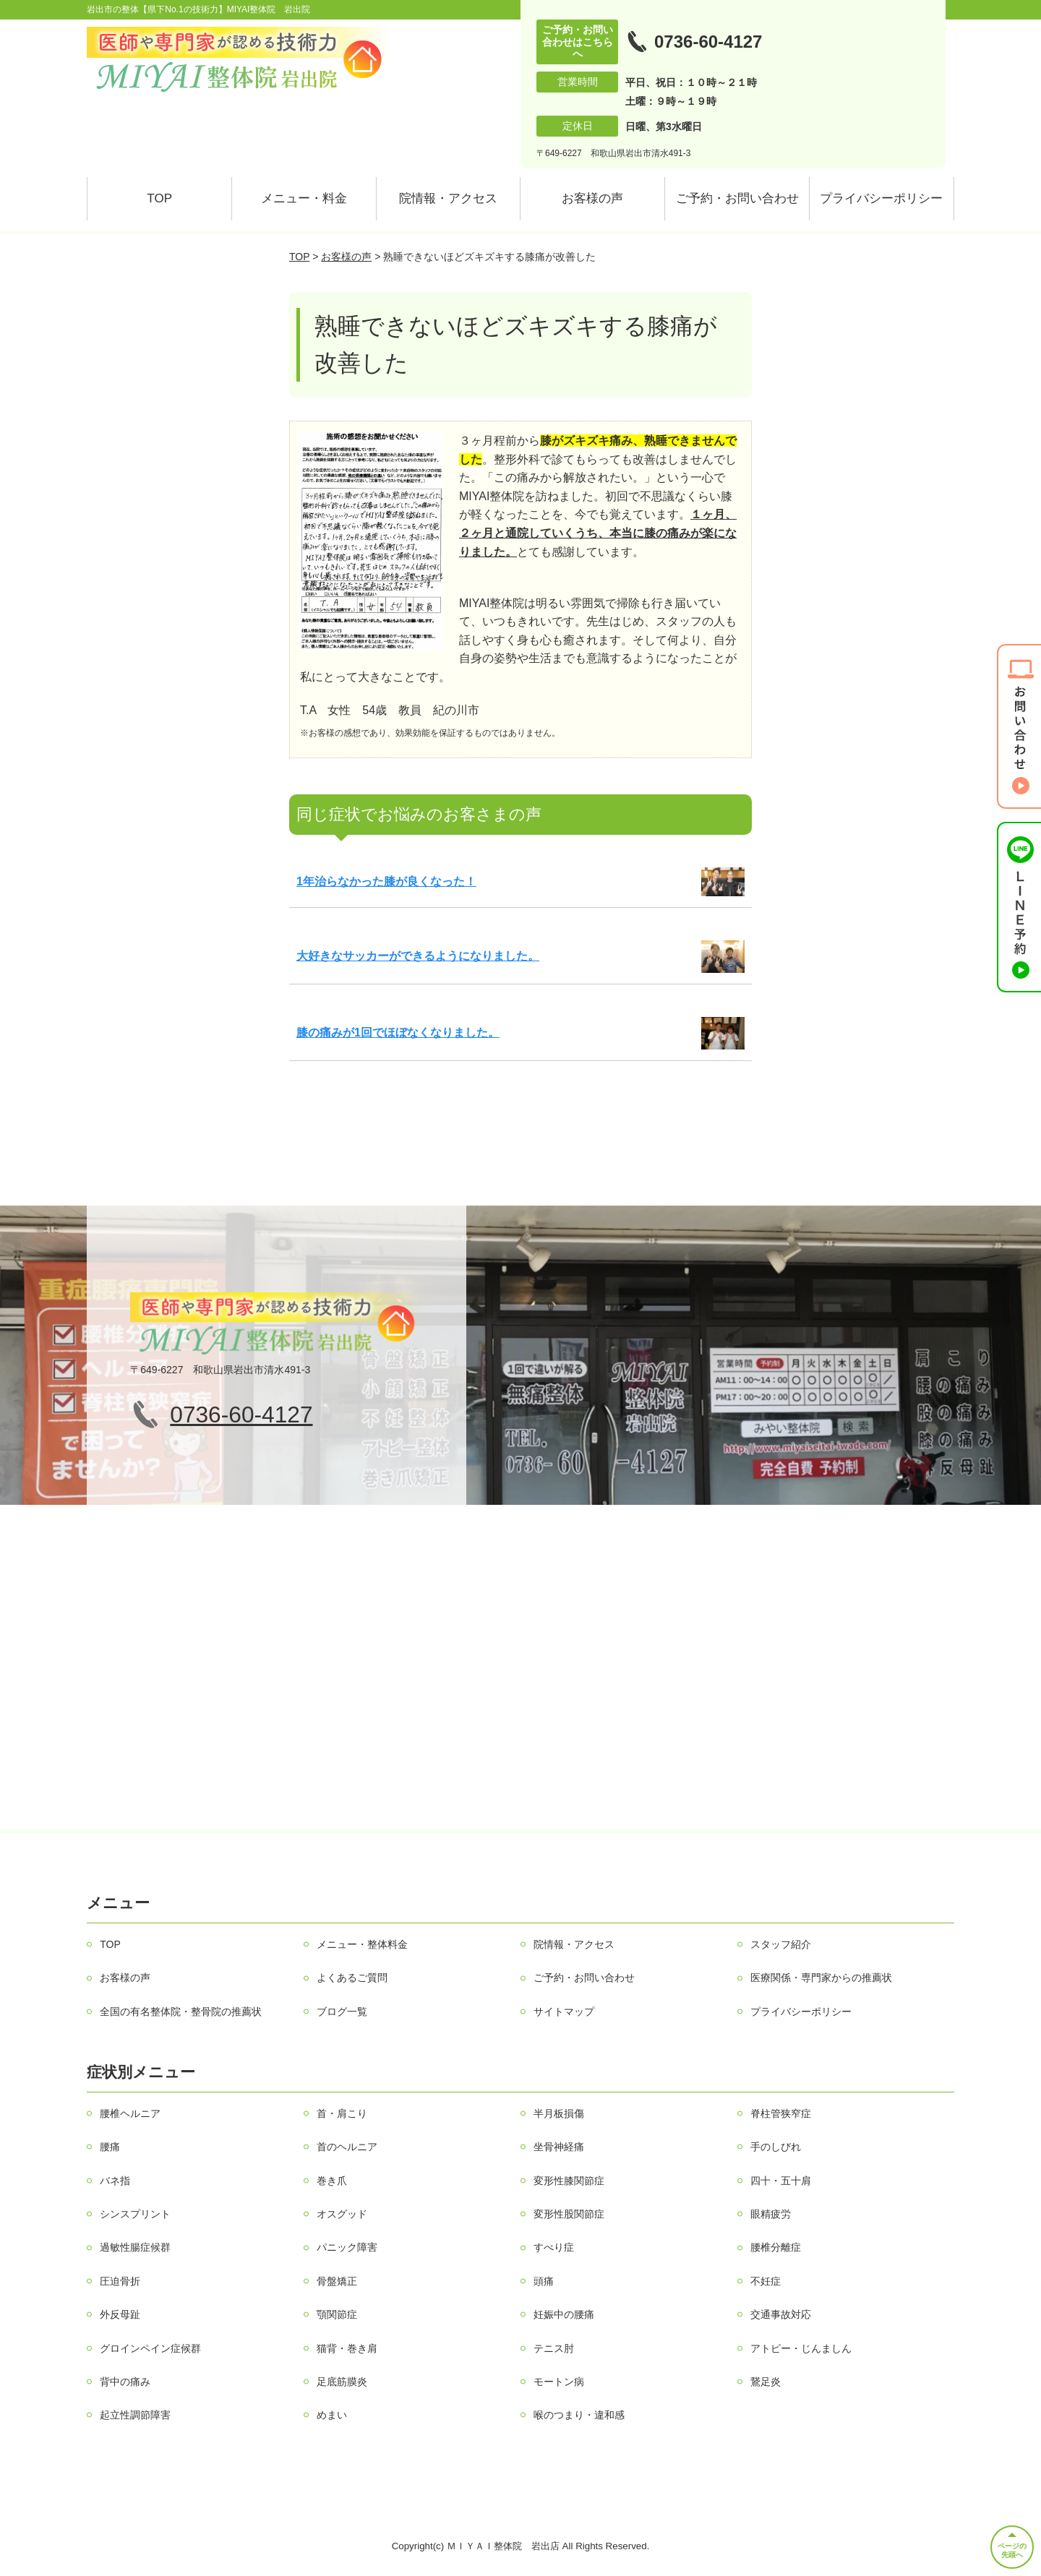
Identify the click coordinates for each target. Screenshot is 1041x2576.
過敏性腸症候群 (135, 2247)
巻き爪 (332, 2180)
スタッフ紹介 (780, 1944)
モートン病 (559, 2381)
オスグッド (342, 2214)
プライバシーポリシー (881, 198)
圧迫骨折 (120, 2281)
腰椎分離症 (775, 2247)
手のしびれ (775, 2146)
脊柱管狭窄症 (780, 2113)
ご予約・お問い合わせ (737, 198)
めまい (332, 2415)
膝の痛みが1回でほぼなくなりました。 (398, 1032)
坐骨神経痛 (559, 2146)
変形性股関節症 (569, 2214)
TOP (159, 198)
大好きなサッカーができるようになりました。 (417, 956)
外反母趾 (120, 2314)
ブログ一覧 (342, 2011)
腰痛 (110, 2146)
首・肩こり (342, 2113)
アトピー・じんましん (801, 2348)
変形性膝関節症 (569, 2180)
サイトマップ (564, 2011)
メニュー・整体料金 (362, 1944)
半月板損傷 (559, 2113)
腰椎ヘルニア (130, 2113)
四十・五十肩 (780, 2180)
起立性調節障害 (135, 2415)
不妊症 (765, 2281)
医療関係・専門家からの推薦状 (821, 1977)
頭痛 (544, 2281)
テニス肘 (554, 2348)
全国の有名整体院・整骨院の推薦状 (181, 2011)
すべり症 (554, 2247)
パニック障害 (347, 2247)
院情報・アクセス (448, 198)
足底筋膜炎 (342, 2381)
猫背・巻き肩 (347, 2348)
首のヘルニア (347, 2146)
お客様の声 (592, 198)
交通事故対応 (780, 2314)
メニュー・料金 (304, 198)
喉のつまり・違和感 (579, 2415)
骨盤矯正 (337, 2281)
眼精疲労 (770, 2214)
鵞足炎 (765, 2381)
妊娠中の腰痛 (564, 2314)
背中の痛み (125, 2381)
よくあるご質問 (352, 1977)
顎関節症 (337, 2314)
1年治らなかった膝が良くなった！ (386, 881)
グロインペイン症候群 (150, 2348)
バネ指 (115, 2180)
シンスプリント (135, 2214)
